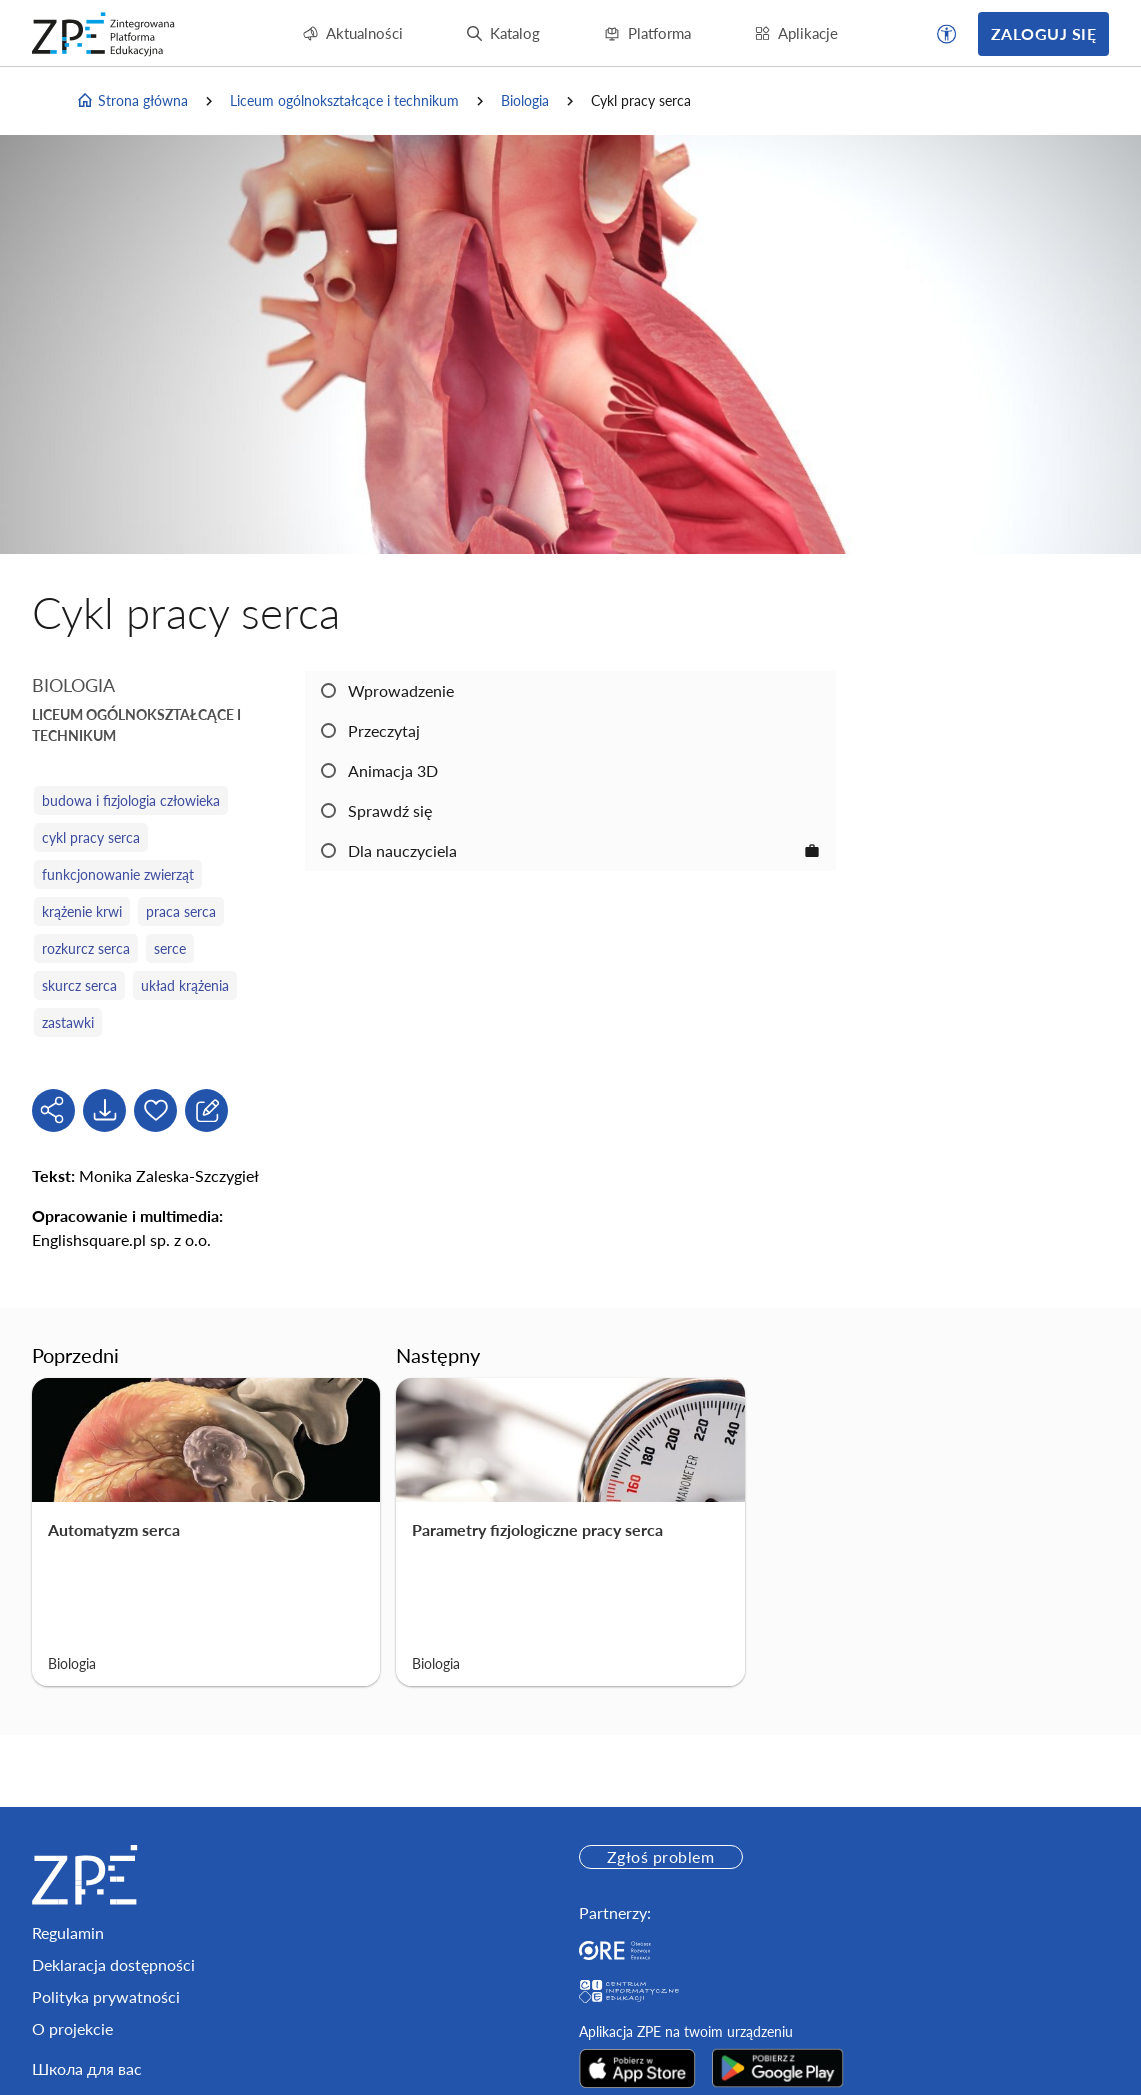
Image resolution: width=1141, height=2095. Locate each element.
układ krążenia (185, 985)
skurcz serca (79, 985)
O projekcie (72, 2028)
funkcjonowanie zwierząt (118, 874)
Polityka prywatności (106, 1996)
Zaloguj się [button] (1043, 33)
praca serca (181, 911)
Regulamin (68, 1932)
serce (170, 948)
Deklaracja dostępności (113, 1964)
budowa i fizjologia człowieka (131, 800)
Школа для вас (87, 2068)
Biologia (525, 100)
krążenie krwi (82, 911)
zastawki (68, 1022)
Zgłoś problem (660, 1856)
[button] (947, 34)
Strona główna (132, 101)
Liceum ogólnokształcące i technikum (344, 100)
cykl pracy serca (91, 837)
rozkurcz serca (86, 948)
